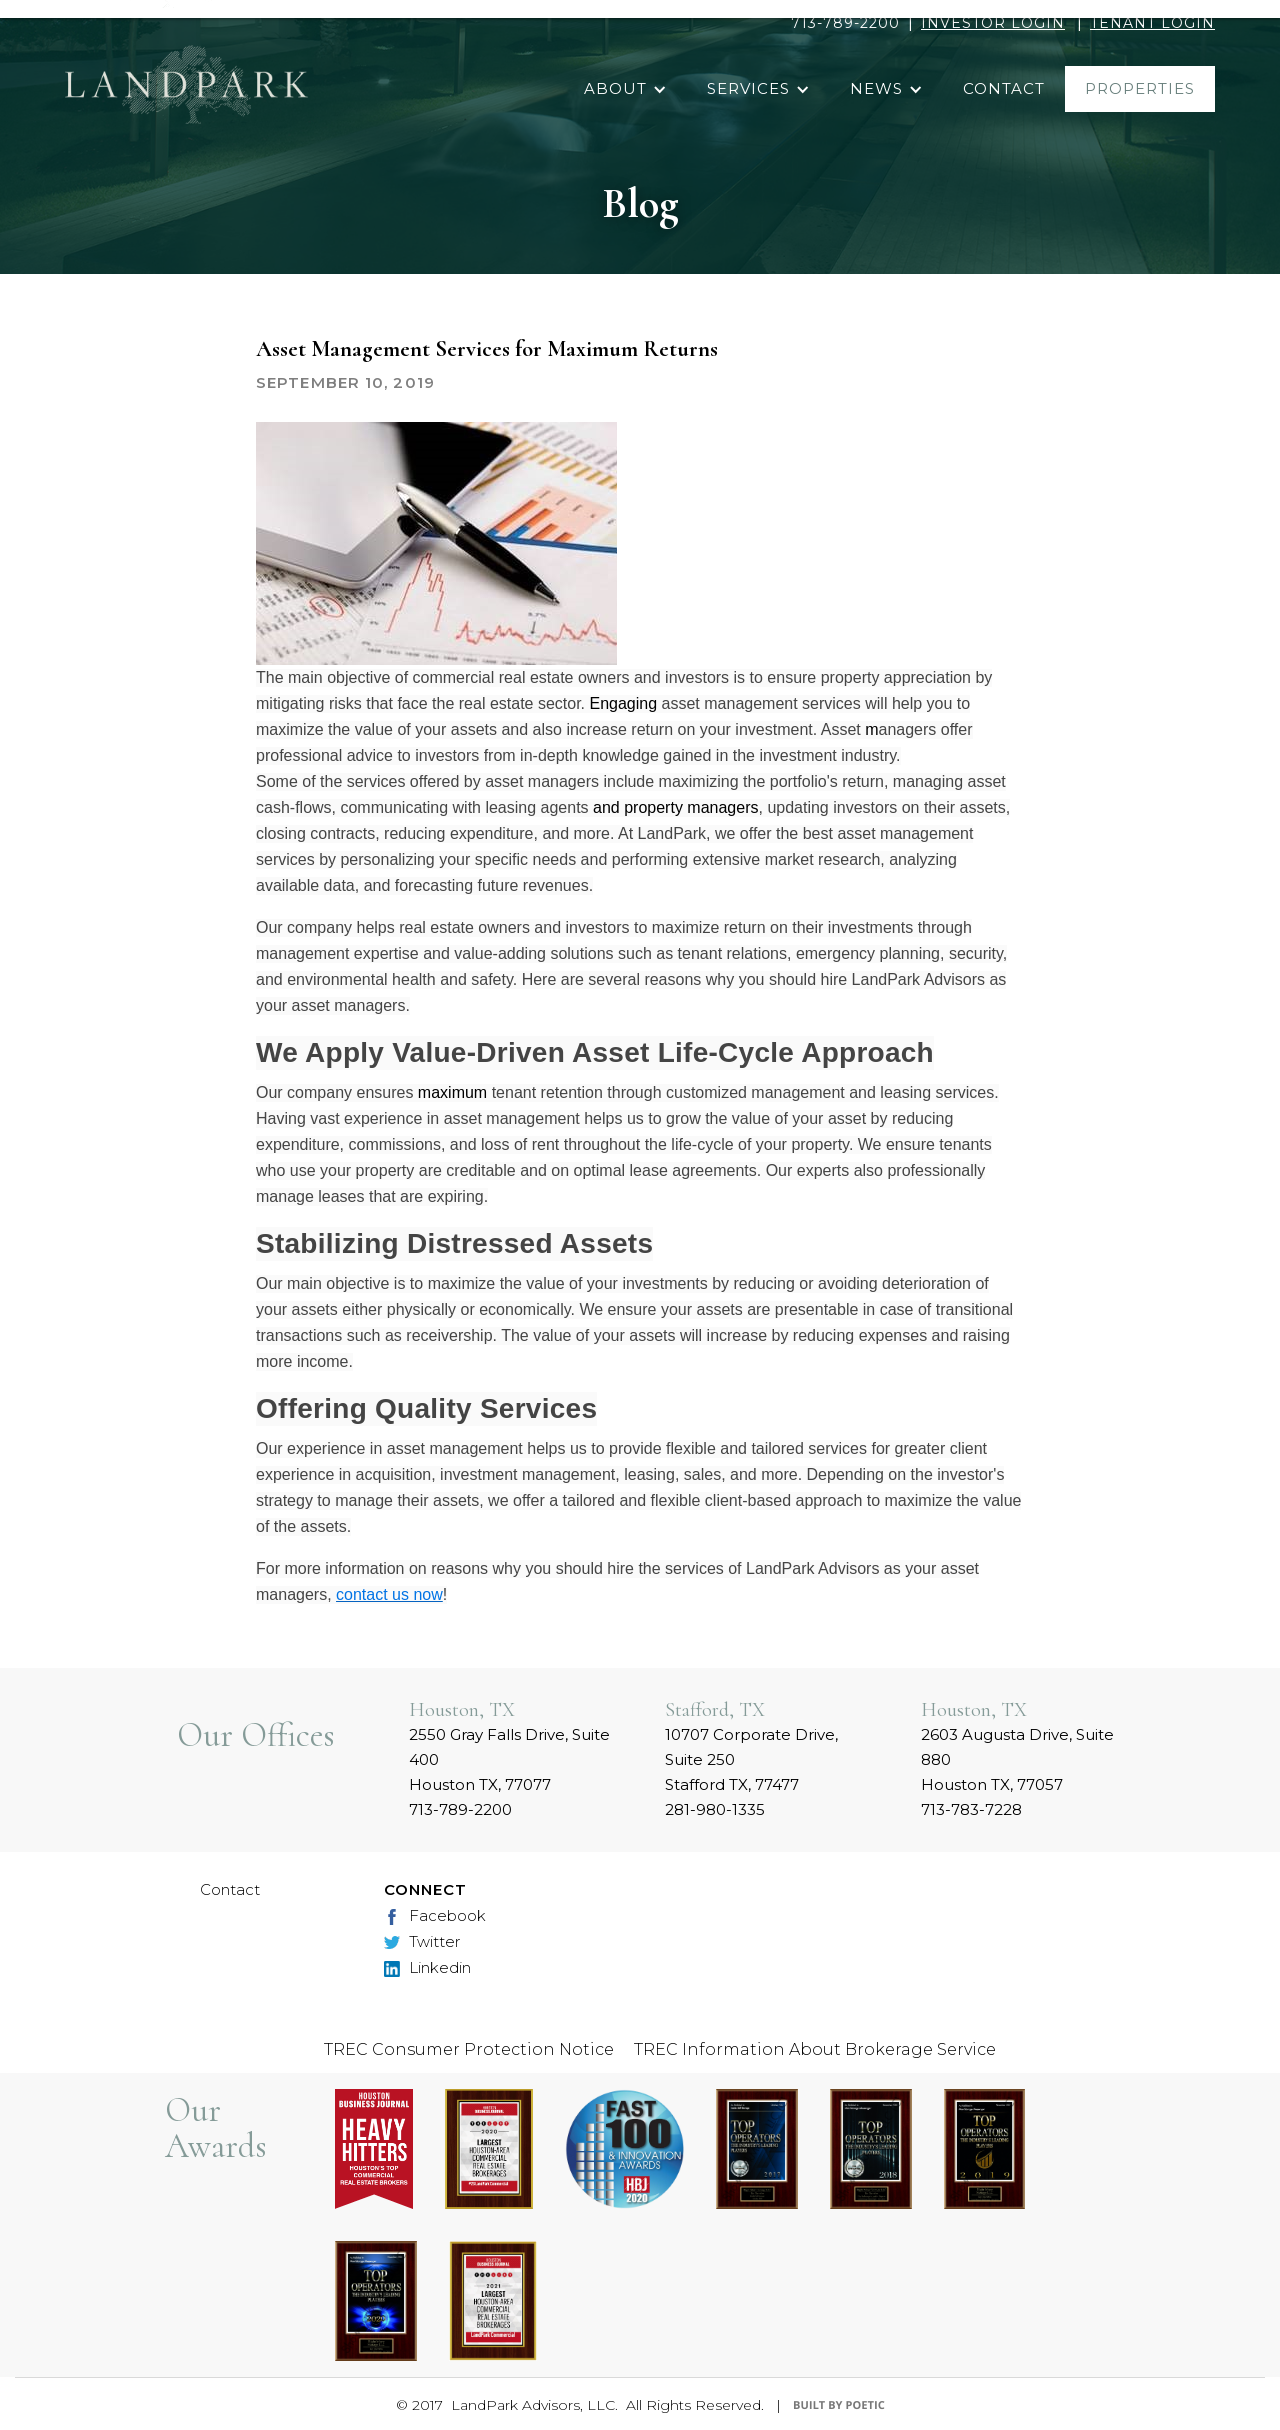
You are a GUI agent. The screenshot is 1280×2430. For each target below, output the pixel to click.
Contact (230, 1889)
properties (1140, 88)
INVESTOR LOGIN (993, 23)
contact (1004, 88)
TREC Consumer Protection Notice (469, 2049)
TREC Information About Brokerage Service (815, 2049)
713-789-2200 (845, 23)
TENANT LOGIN (1152, 23)
